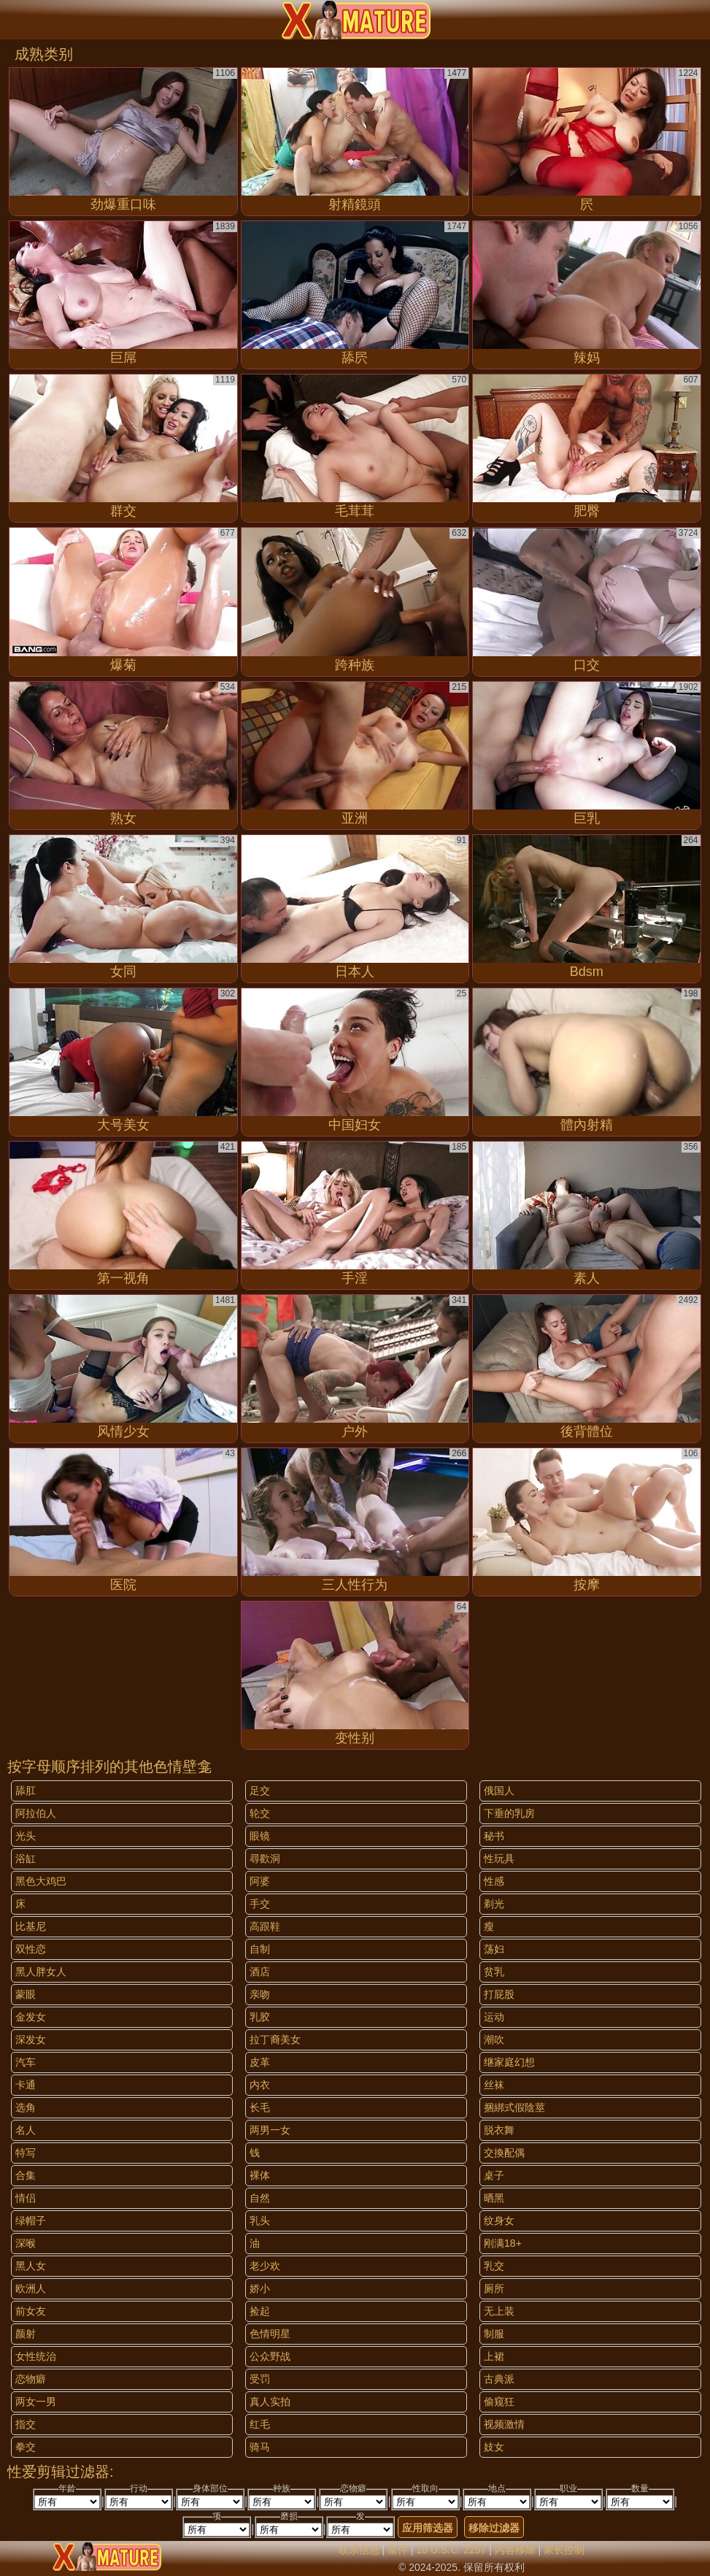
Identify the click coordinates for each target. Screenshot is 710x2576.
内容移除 (515, 2550)
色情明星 (270, 2333)
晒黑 (494, 2198)
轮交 (260, 1813)
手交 (260, 1904)
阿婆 (260, 1881)
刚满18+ (503, 2243)
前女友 (30, 2311)
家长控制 (564, 2550)
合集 (25, 2175)
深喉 (25, 2243)
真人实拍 (270, 2401)
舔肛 (25, 1790)
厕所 (494, 2288)
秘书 (494, 1836)
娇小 (260, 2288)
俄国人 (499, 1790)
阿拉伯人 (35, 1813)
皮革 (260, 2062)
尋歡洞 (265, 1858)
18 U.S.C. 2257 (452, 2550)
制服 (494, 2333)
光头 (25, 1836)
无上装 (499, 2311)
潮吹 (494, 2039)
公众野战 (270, 2356)
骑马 (260, 2447)
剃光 (494, 1904)
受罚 (260, 2379)
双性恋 (30, 1949)
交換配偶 (504, 2152)
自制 (260, 1949)
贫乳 (494, 1971)
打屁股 (499, 1994)
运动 (494, 2017)
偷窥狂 (499, 2401)
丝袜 (494, 2085)
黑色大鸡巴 (40, 1881)
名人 (25, 2130)
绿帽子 (30, 2220)
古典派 (499, 2379)
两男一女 (270, 2130)
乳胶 (260, 2017)
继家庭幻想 (509, 2062)
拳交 (25, 2447)
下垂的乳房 (509, 1813)
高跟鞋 (265, 1926)
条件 (397, 2550)
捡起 (260, 2311)
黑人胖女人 (40, 1971)
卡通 (25, 2085)
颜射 (25, 2333)
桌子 (494, 2175)
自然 (260, 2198)
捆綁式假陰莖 (514, 2107)
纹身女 (499, 2220)
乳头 (260, 2220)
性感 (494, 1881)
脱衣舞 (499, 2130)
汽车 (25, 2062)
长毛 (260, 2107)
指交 (25, 2424)
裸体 (260, 2175)
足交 (260, 1790)
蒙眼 (25, 1994)
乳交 (494, 2266)
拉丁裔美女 (275, 2039)
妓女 (494, 2447)
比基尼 (30, 1926)
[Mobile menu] (13, 19)
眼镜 (260, 1836)
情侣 (25, 2198)
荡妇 (494, 1949)
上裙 (494, 2356)
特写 (25, 2152)
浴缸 (25, 1858)
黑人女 (30, 2266)
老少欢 (265, 2266)
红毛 (260, 2424)
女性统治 (35, 2356)
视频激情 (504, 2424)
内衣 (260, 2085)
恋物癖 (30, 2379)
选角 (25, 2107)
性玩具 (499, 1858)
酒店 (260, 1971)
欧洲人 (30, 2288)
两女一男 (35, 2401)
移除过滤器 (494, 2528)
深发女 (30, 2039)
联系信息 (359, 2550)
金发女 (30, 2017)
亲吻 (260, 1994)
